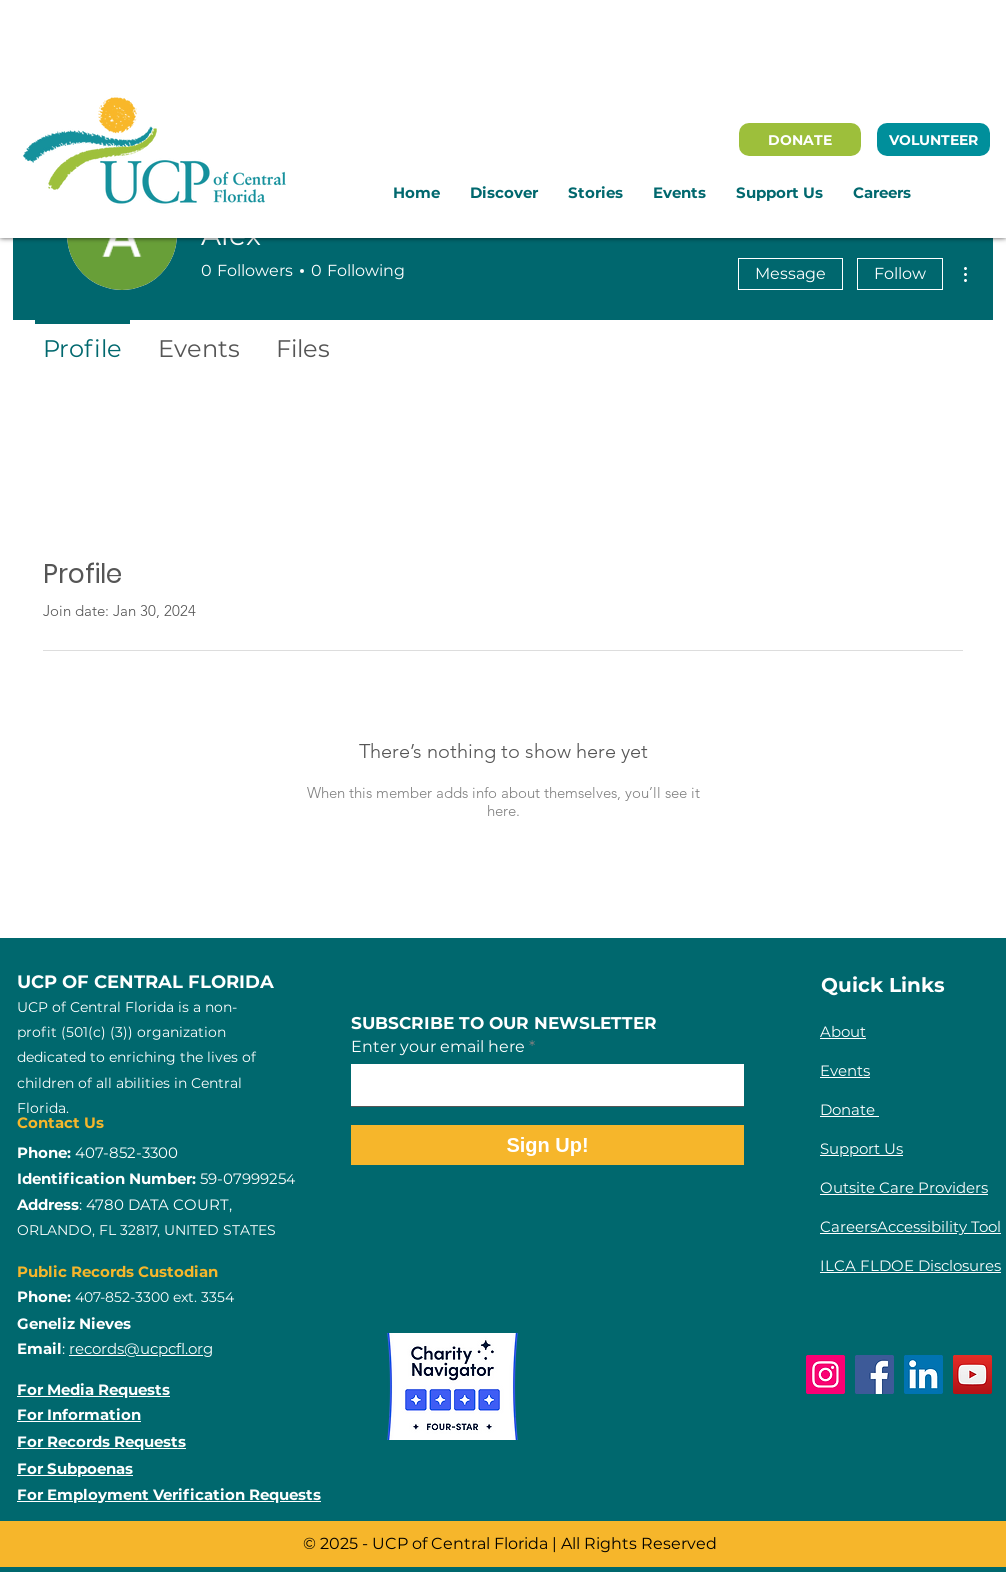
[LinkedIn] (923, 1374)
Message (790, 273)
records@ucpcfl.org (141, 1348)
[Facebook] (874, 1374)
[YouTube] (972, 1374)
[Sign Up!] (547, 1145)
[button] (504, 193)
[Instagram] (825, 1374)
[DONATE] (800, 139)
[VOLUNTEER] (933, 139)
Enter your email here (438, 1047)
